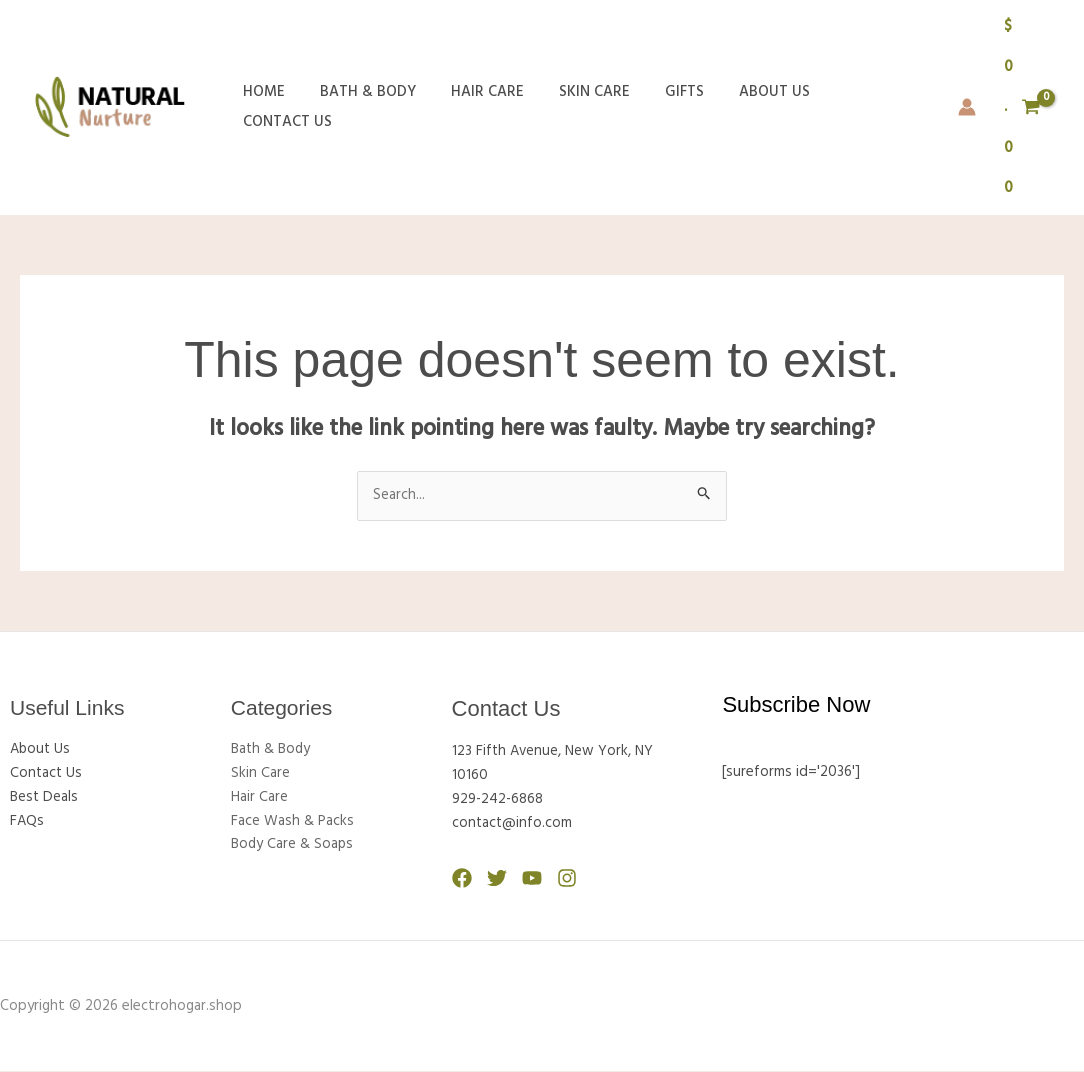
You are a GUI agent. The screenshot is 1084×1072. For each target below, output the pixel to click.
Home (261, 107)
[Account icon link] (965, 107)
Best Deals (45, 798)
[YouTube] (532, 879)
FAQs (27, 822)
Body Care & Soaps (294, 846)
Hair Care (474, 107)
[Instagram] (567, 879)
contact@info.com (513, 825)
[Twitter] (497, 879)
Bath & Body (360, 107)
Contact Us (856, 107)
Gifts (661, 107)
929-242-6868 (498, 801)
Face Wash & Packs (293, 822)
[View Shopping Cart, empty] (1021, 107)
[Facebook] (462, 879)
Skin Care (576, 107)
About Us (746, 107)
